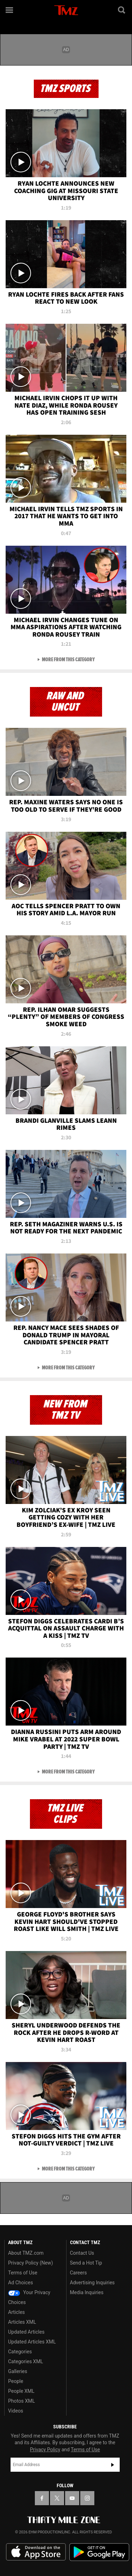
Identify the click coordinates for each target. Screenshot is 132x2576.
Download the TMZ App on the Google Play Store (99, 2552)
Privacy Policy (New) (30, 2263)
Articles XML (22, 2322)
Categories (20, 2351)
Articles (16, 2312)
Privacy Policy (45, 2449)
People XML (21, 2391)
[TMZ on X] (57, 2498)
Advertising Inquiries (92, 2282)
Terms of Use (22, 2272)
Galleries (17, 2371)
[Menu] (10, 10)
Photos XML (21, 2401)
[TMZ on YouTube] (72, 2498)
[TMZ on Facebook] (42, 2498)
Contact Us (82, 2253)
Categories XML (25, 2361)
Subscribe (113, 2465)
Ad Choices (20, 2282)
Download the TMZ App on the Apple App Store (36, 2552)
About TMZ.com (26, 2253)
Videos (15, 2411)
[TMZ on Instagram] (87, 2498)
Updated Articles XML (32, 2342)
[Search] (122, 10)
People (15, 2381)
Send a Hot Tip (86, 2263)
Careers (78, 2272)
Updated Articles (26, 2332)
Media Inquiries (86, 2292)
